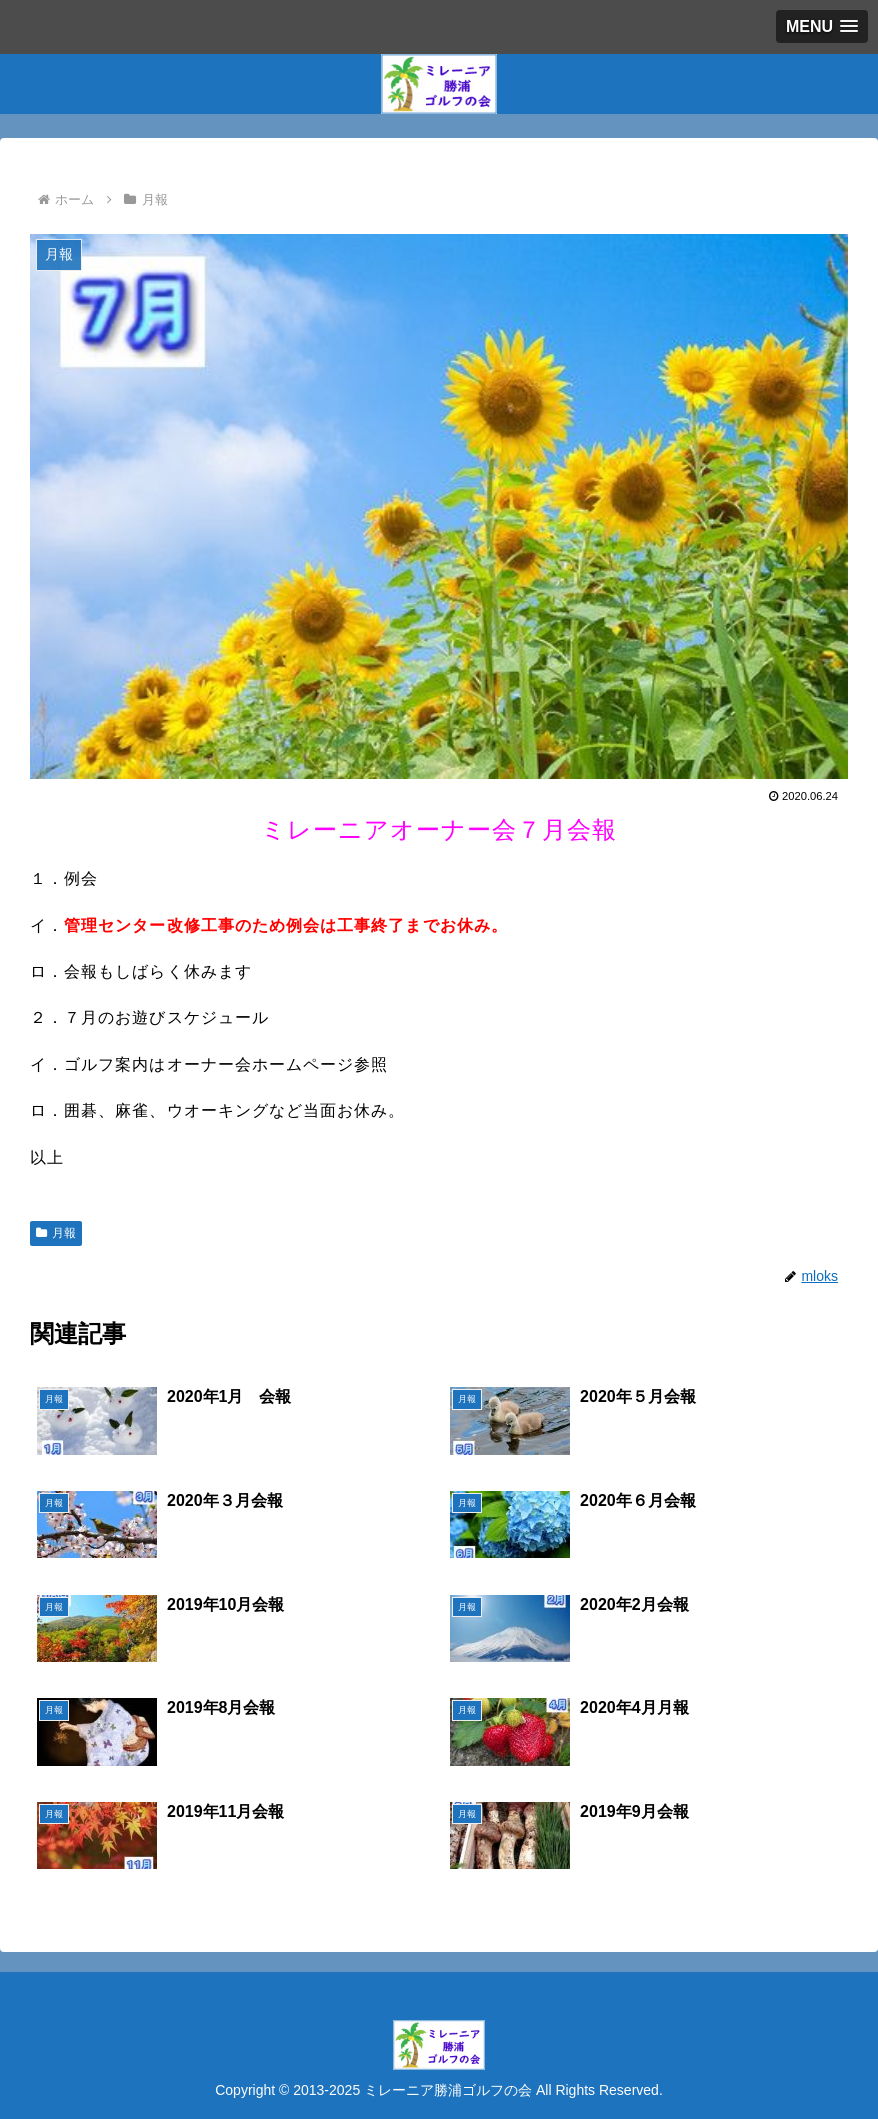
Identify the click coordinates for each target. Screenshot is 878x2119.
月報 (56, 1233)
